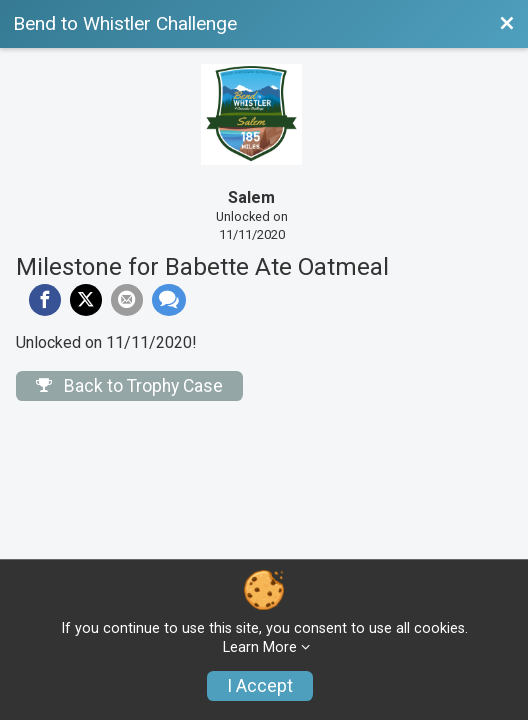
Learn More (260, 647)
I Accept (260, 686)
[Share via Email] (127, 300)
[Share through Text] (169, 300)
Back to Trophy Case (129, 386)
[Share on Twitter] (86, 300)
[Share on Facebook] (45, 300)
